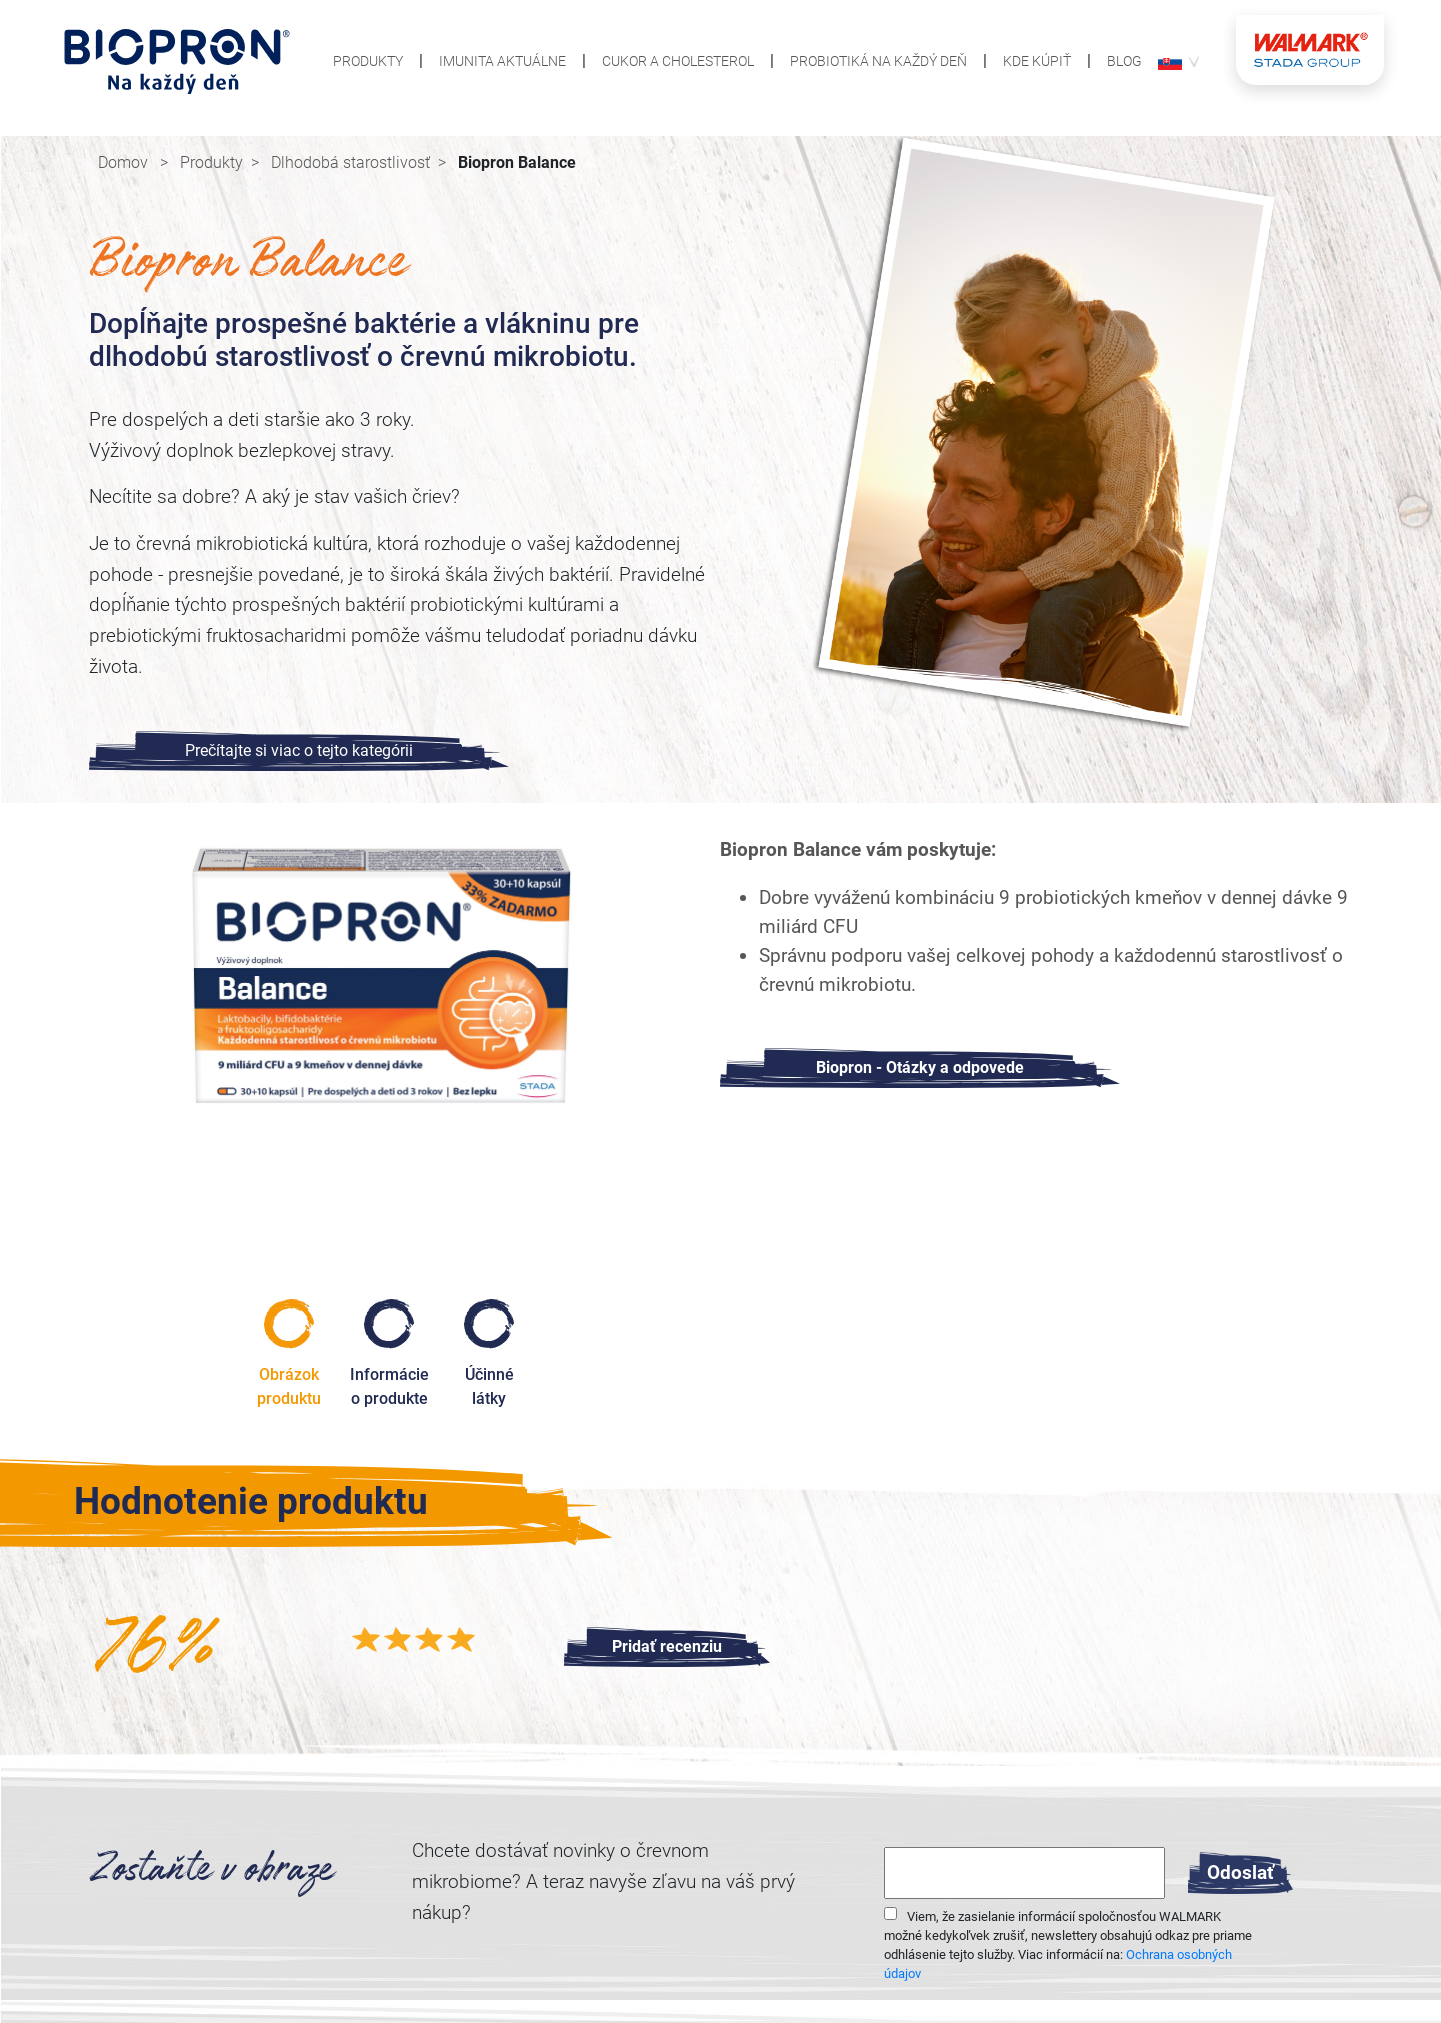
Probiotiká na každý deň (878, 61)
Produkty (211, 162)
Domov (125, 162)
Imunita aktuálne (502, 61)
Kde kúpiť (1037, 61)
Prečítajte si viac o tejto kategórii (299, 750)
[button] (1170, 61)
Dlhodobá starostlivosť (350, 162)
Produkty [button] (368, 61)
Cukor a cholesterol (678, 61)
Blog (1124, 61)
